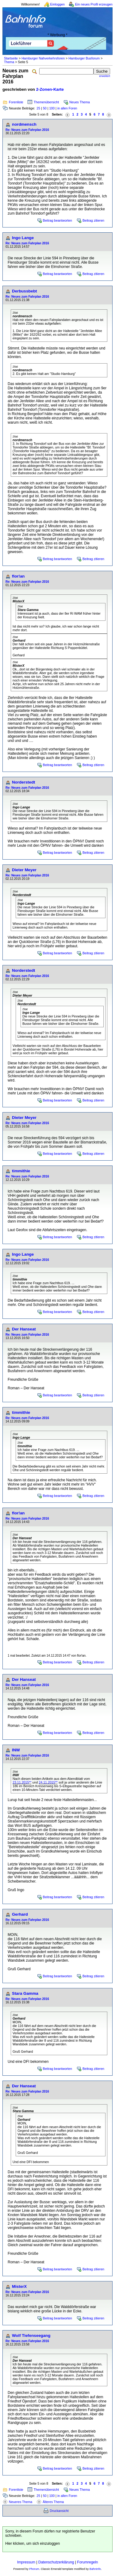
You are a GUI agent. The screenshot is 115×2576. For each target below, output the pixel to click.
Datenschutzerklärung (56, 2562)
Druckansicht (59, 2511)
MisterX (19, 2286)
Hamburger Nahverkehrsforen (43, 58)
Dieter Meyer (24, 870)
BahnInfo (95, 2568)
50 (45, 108)
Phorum (34, 2568)
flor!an (18, 576)
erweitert (104, 76)
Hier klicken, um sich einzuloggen (32, 2543)
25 (38, 108)
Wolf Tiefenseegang (31, 2335)
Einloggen (57, 4)
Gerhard (20, 1914)
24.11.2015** (48, 1782)
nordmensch (24, 124)
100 (52, 108)
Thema (9, 62)
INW (16, 1750)
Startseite (11, 58)
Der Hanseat (24, 1329)
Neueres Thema (20, 2502)
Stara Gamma (25, 1993)
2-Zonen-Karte (50, 89)
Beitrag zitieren (93, 220)
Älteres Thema (53, 2502)
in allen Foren (67, 108)
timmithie (21, 1171)
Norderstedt (23, 782)
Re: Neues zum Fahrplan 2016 (27, 130)
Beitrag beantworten (57, 220)
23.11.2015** (22, 1782)
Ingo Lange (23, 237)
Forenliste (16, 102)
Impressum (26, 2562)
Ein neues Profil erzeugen (94, 4)
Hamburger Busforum (84, 58)
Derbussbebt (24, 291)
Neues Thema (79, 102)
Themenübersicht (46, 102)
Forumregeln (87, 2562)
